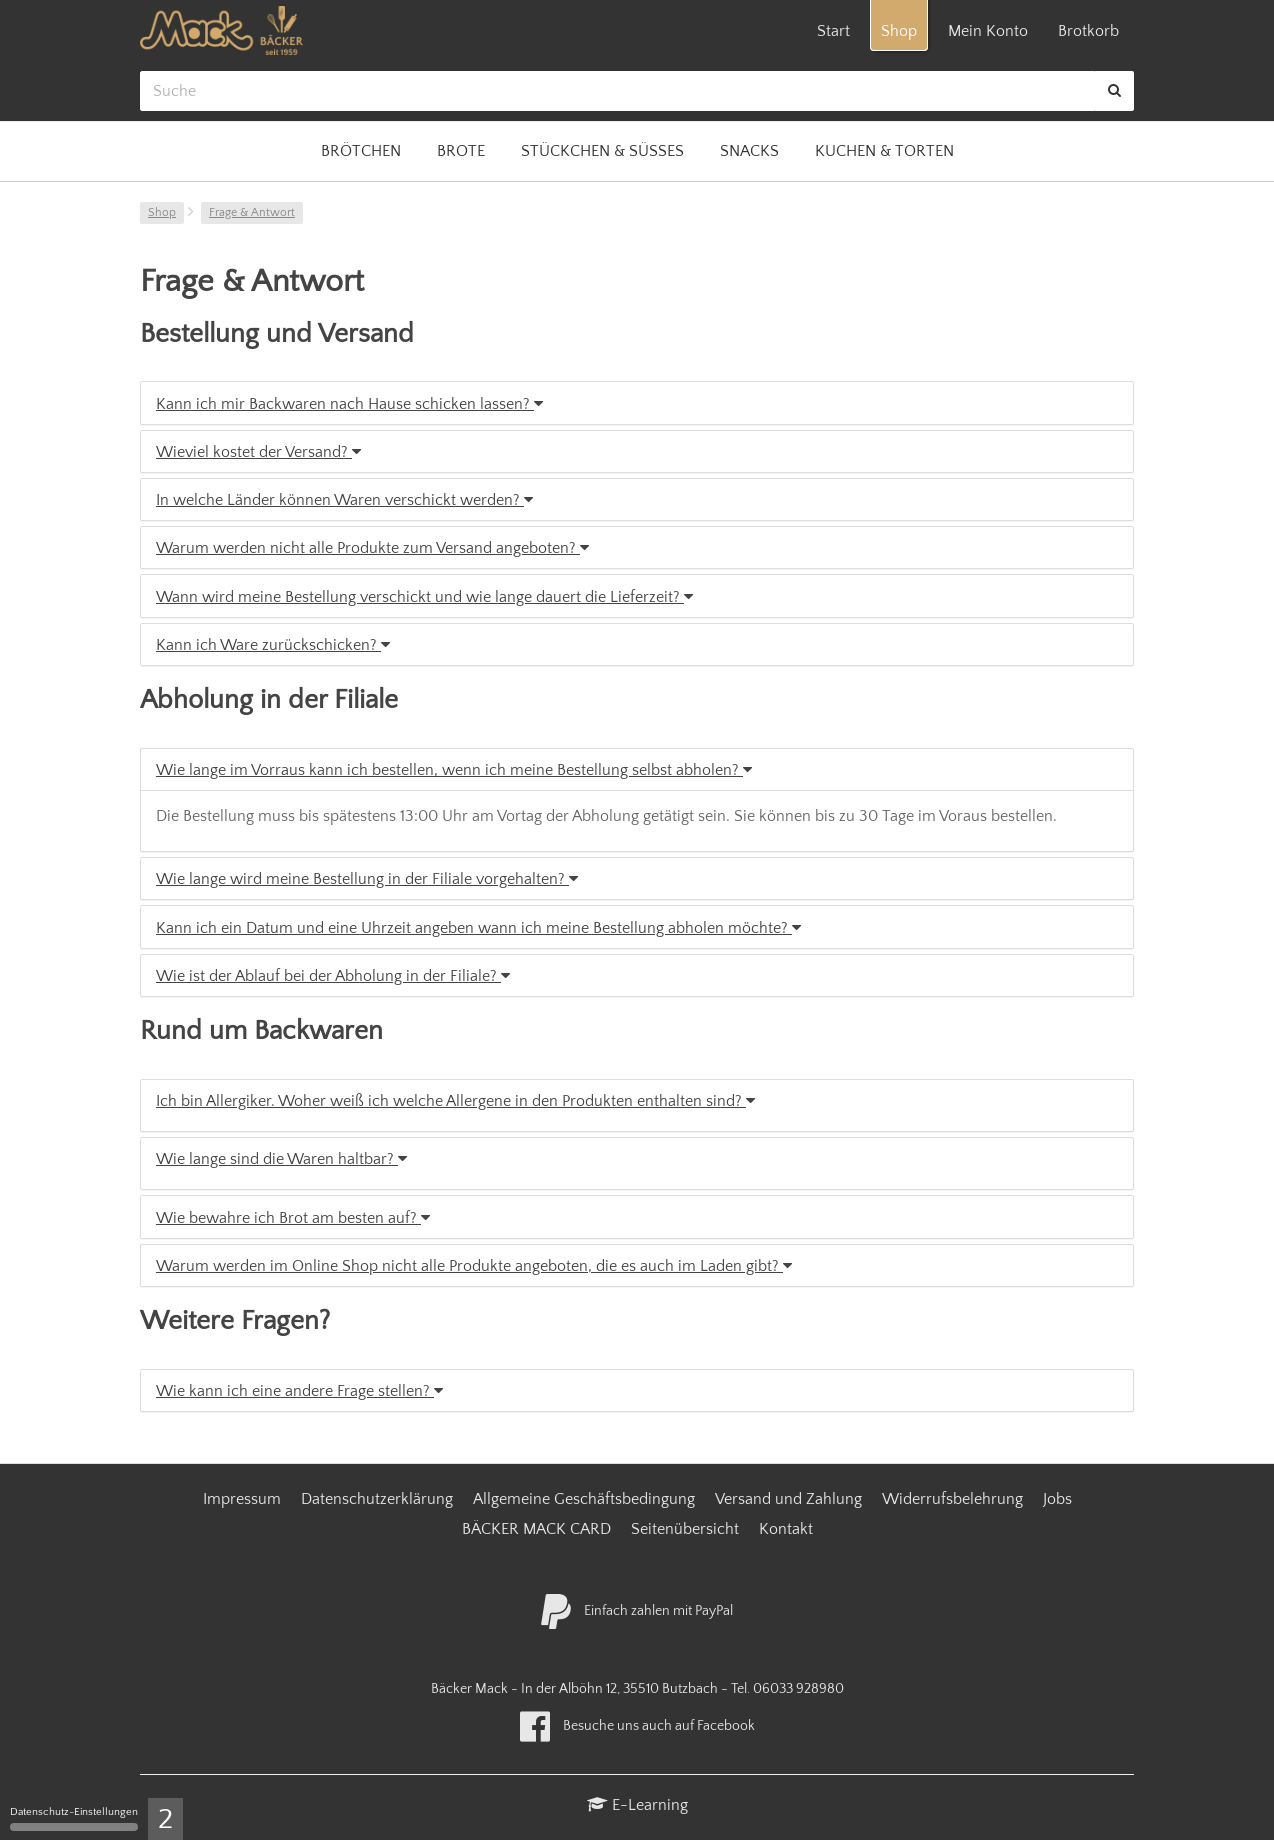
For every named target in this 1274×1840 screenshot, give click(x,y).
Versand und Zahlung (788, 1499)
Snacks (749, 151)
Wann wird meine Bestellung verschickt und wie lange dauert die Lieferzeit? (424, 597)
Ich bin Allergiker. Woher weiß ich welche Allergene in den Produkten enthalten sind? (455, 1101)
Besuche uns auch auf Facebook (637, 1726)
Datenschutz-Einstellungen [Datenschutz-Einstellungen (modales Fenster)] (74, 1818)
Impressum (242, 1499)
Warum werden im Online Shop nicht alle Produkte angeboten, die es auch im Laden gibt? (474, 1266)
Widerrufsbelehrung (952, 1499)
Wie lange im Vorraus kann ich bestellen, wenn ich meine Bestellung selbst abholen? (454, 770)
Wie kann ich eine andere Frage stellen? (299, 1391)
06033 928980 (798, 1689)
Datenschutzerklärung (377, 1499)
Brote (461, 151)
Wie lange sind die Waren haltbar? (281, 1159)
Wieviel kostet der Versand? (258, 452)
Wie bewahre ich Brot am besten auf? (293, 1218)
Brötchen (361, 151)
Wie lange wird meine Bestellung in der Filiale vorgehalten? (367, 879)
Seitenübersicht (685, 1529)
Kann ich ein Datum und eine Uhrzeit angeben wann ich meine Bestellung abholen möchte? (478, 928)
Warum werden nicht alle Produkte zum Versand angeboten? (372, 548)
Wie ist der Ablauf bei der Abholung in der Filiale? (333, 976)
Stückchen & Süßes (602, 151)
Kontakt (786, 1529)
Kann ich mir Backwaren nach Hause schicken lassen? (349, 404)
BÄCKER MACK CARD (536, 1529)
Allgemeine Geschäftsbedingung (584, 1499)
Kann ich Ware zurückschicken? (273, 645)
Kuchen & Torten (884, 151)
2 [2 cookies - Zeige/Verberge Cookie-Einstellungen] (165, 1819)
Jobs (1057, 1499)
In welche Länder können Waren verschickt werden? (344, 500)
